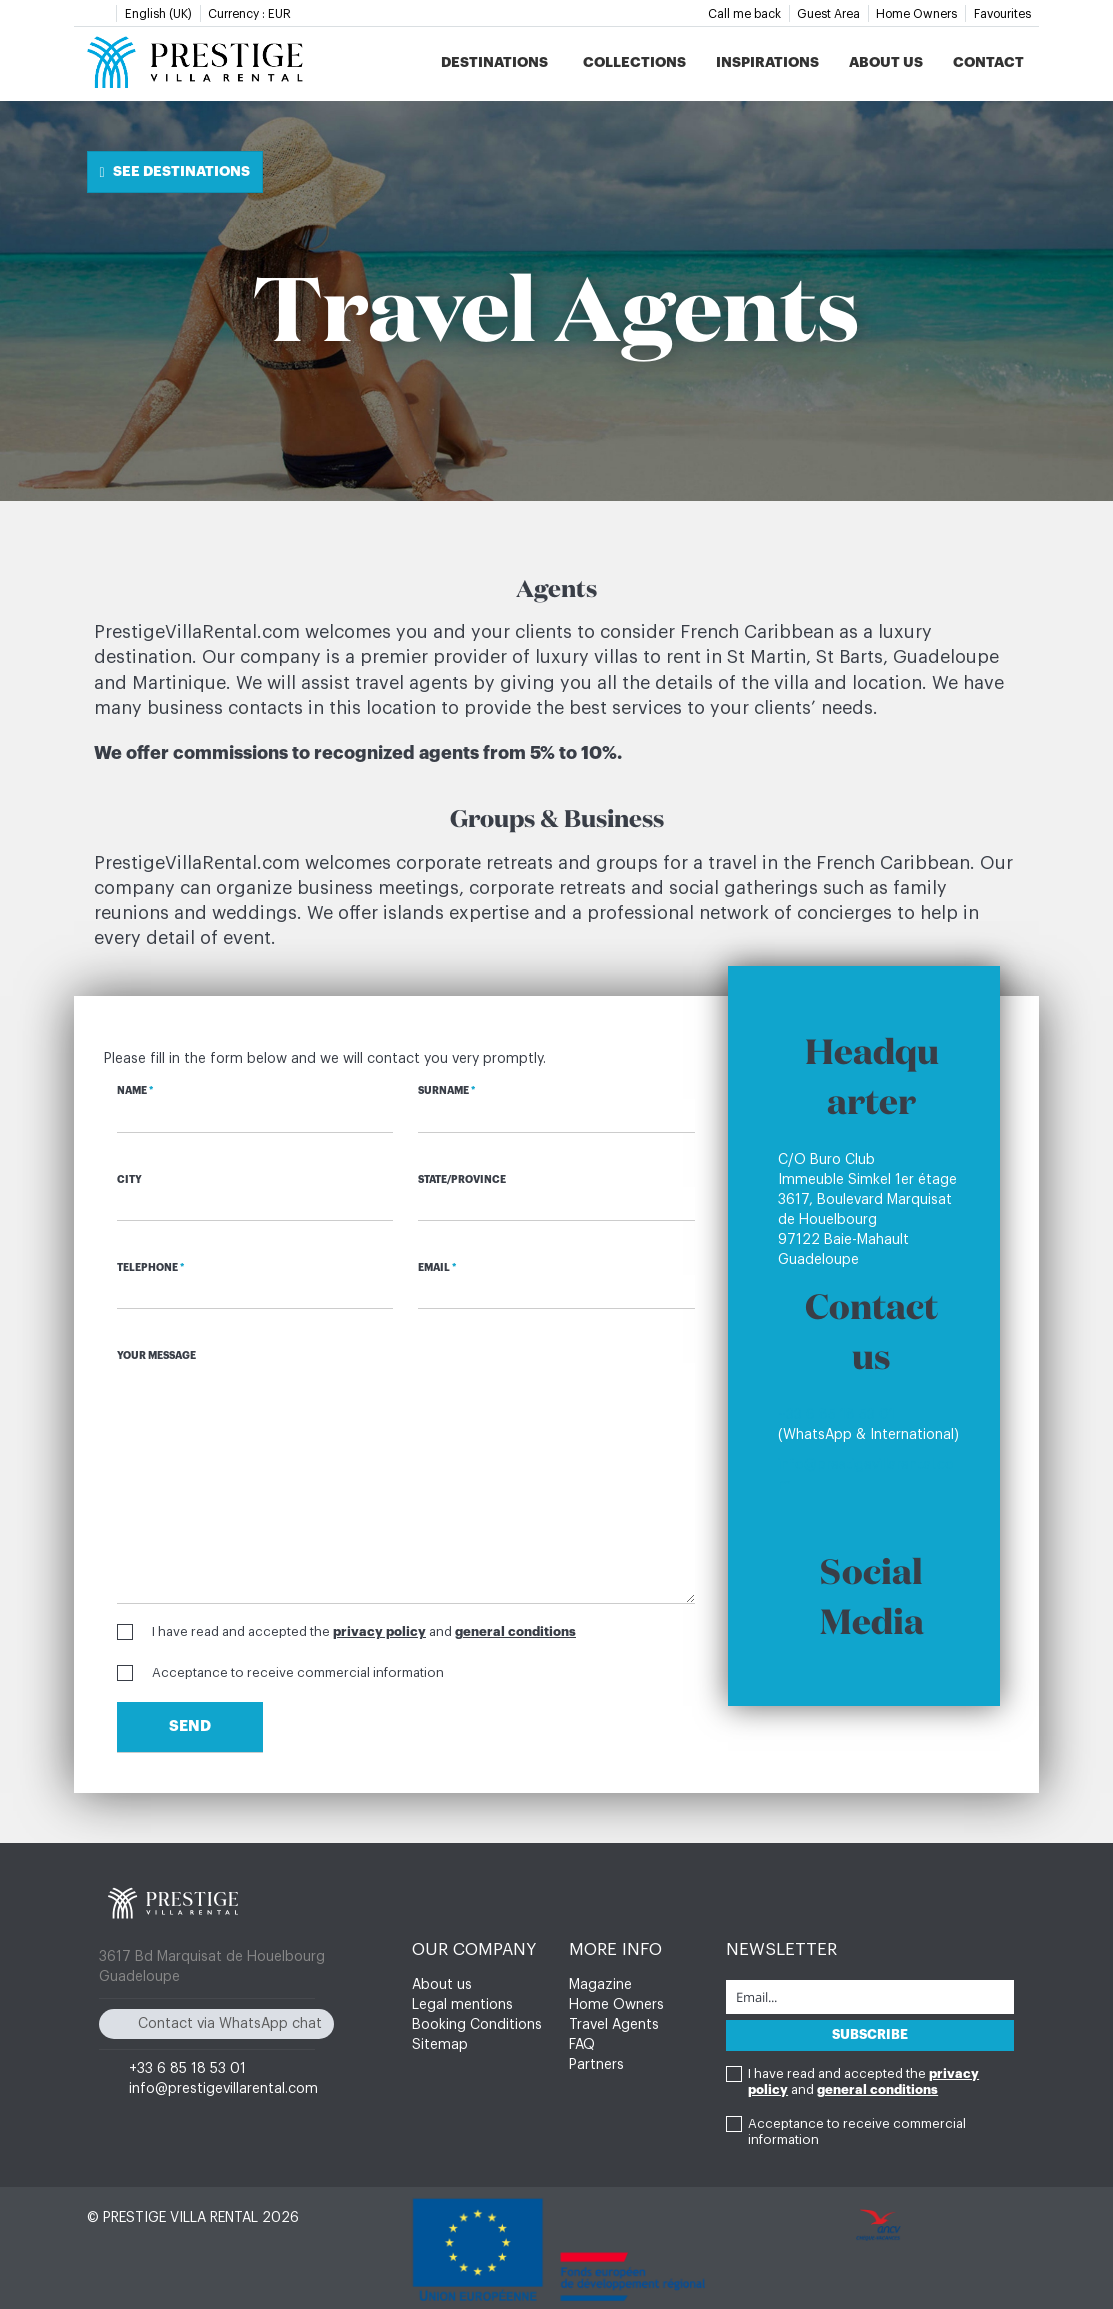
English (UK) (158, 14)
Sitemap (440, 2045)
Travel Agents (614, 2025)
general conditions (515, 1631)
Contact (988, 62)
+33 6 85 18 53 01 (836, 1415)
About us (886, 62)
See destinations (175, 172)
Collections (634, 62)
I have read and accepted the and (364, 1631)
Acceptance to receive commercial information (298, 1672)
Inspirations (767, 62)
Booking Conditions (477, 2025)
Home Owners (916, 14)
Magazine (600, 1985)
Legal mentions (462, 2005)
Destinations (494, 62)
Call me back (744, 14)
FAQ (582, 2045)
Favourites (1002, 14)
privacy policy (379, 1631)
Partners (596, 2065)
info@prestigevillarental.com (223, 2089)
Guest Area (828, 14)
